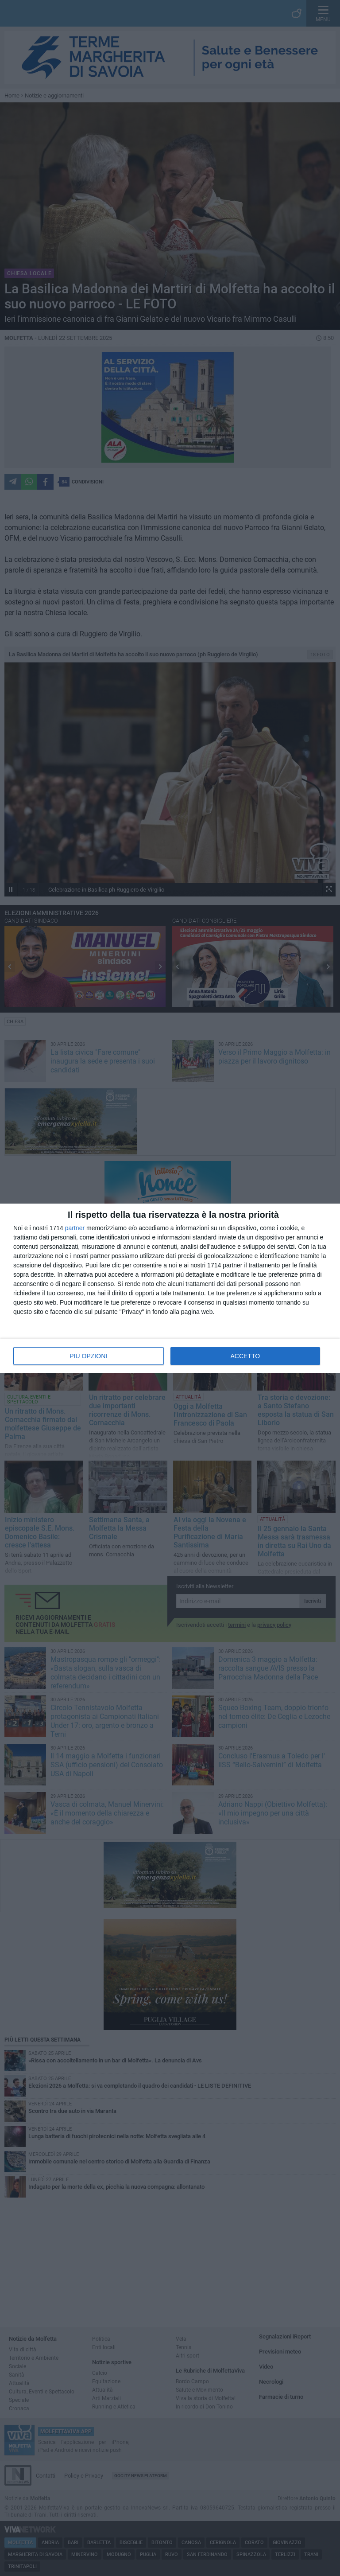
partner (75, 1228)
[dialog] (170, 1288)
